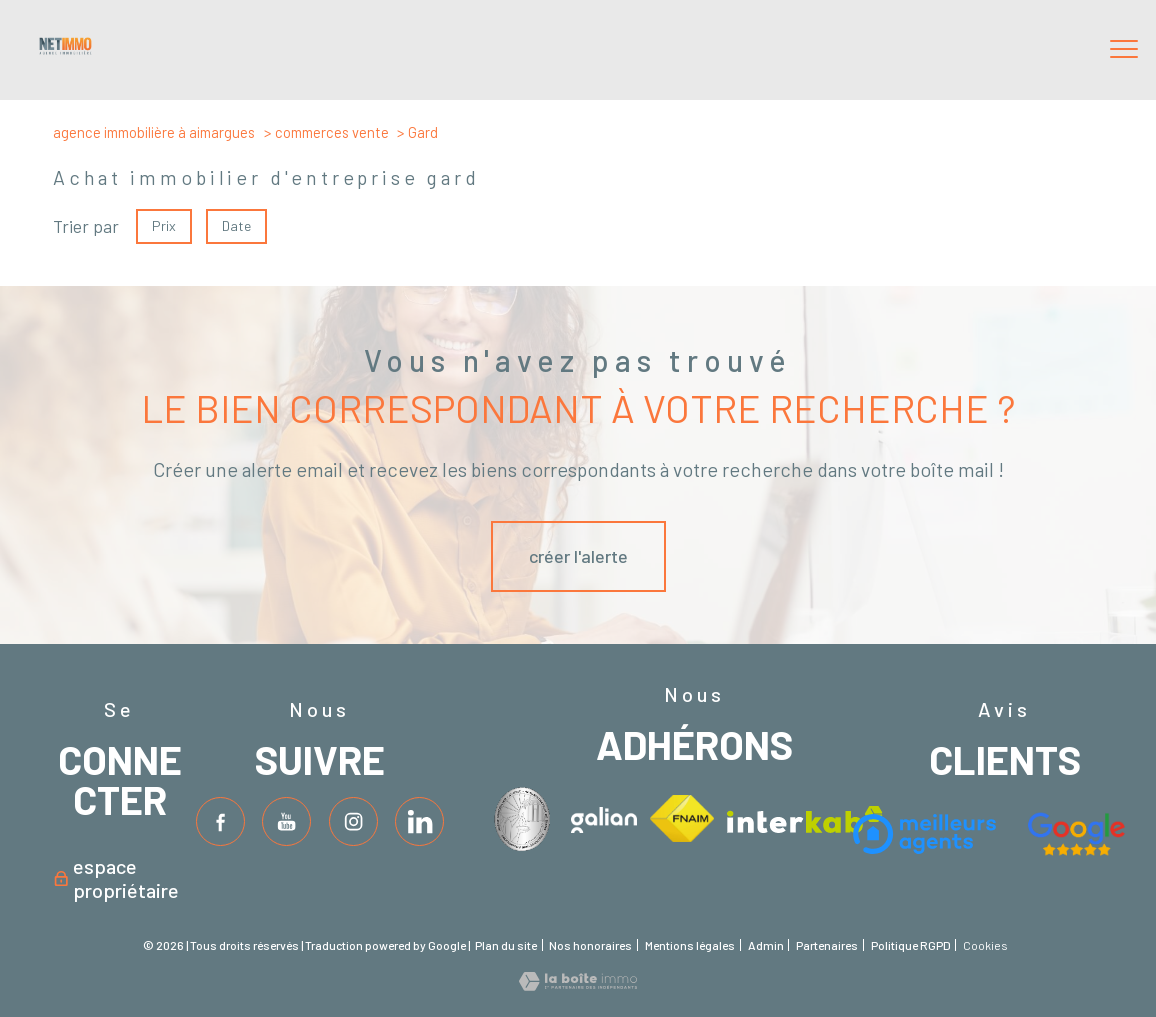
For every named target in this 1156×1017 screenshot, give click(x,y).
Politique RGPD (911, 945)
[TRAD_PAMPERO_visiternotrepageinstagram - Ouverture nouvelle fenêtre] (353, 821)
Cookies (985, 945)
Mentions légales (690, 945)
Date (236, 225)
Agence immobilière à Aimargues (154, 132)
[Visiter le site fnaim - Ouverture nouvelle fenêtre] (682, 818)
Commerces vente (332, 132)
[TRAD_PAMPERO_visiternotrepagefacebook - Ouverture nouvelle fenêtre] (220, 821)
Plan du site (506, 945)
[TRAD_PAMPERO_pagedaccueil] (65, 49)
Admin (766, 945)
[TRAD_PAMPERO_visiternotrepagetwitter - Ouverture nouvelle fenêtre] (286, 821)
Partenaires (827, 945)
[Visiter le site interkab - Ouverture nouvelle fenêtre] (526, 818)
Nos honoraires (590, 945)
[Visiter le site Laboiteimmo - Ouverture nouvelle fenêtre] (578, 984)
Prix (164, 225)
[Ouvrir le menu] (1124, 50)
